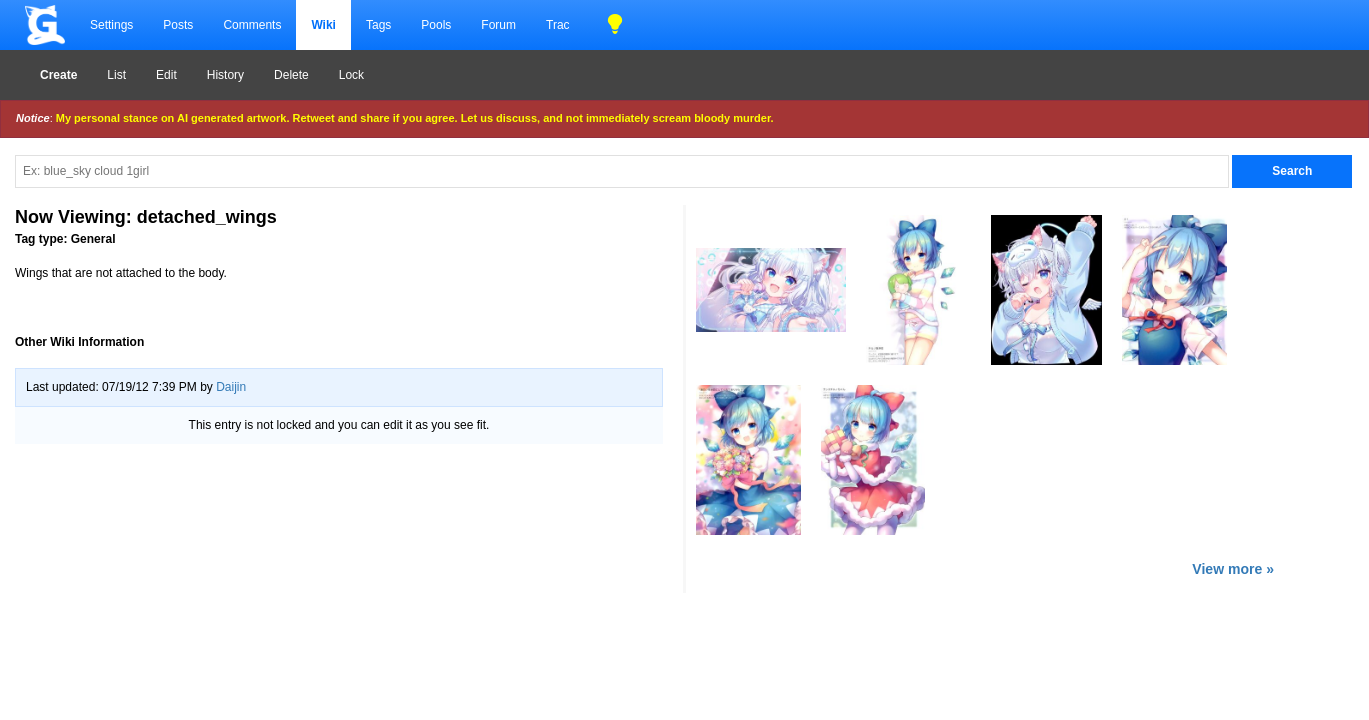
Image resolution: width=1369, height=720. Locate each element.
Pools (436, 25)
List (116, 75)
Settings (111, 25)
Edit (166, 75)
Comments (252, 25)
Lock (351, 75)
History (225, 75)
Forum (498, 25)
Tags (378, 25)
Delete (291, 75)
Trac (558, 25)
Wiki (323, 25)
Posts (178, 25)
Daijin (231, 387)
